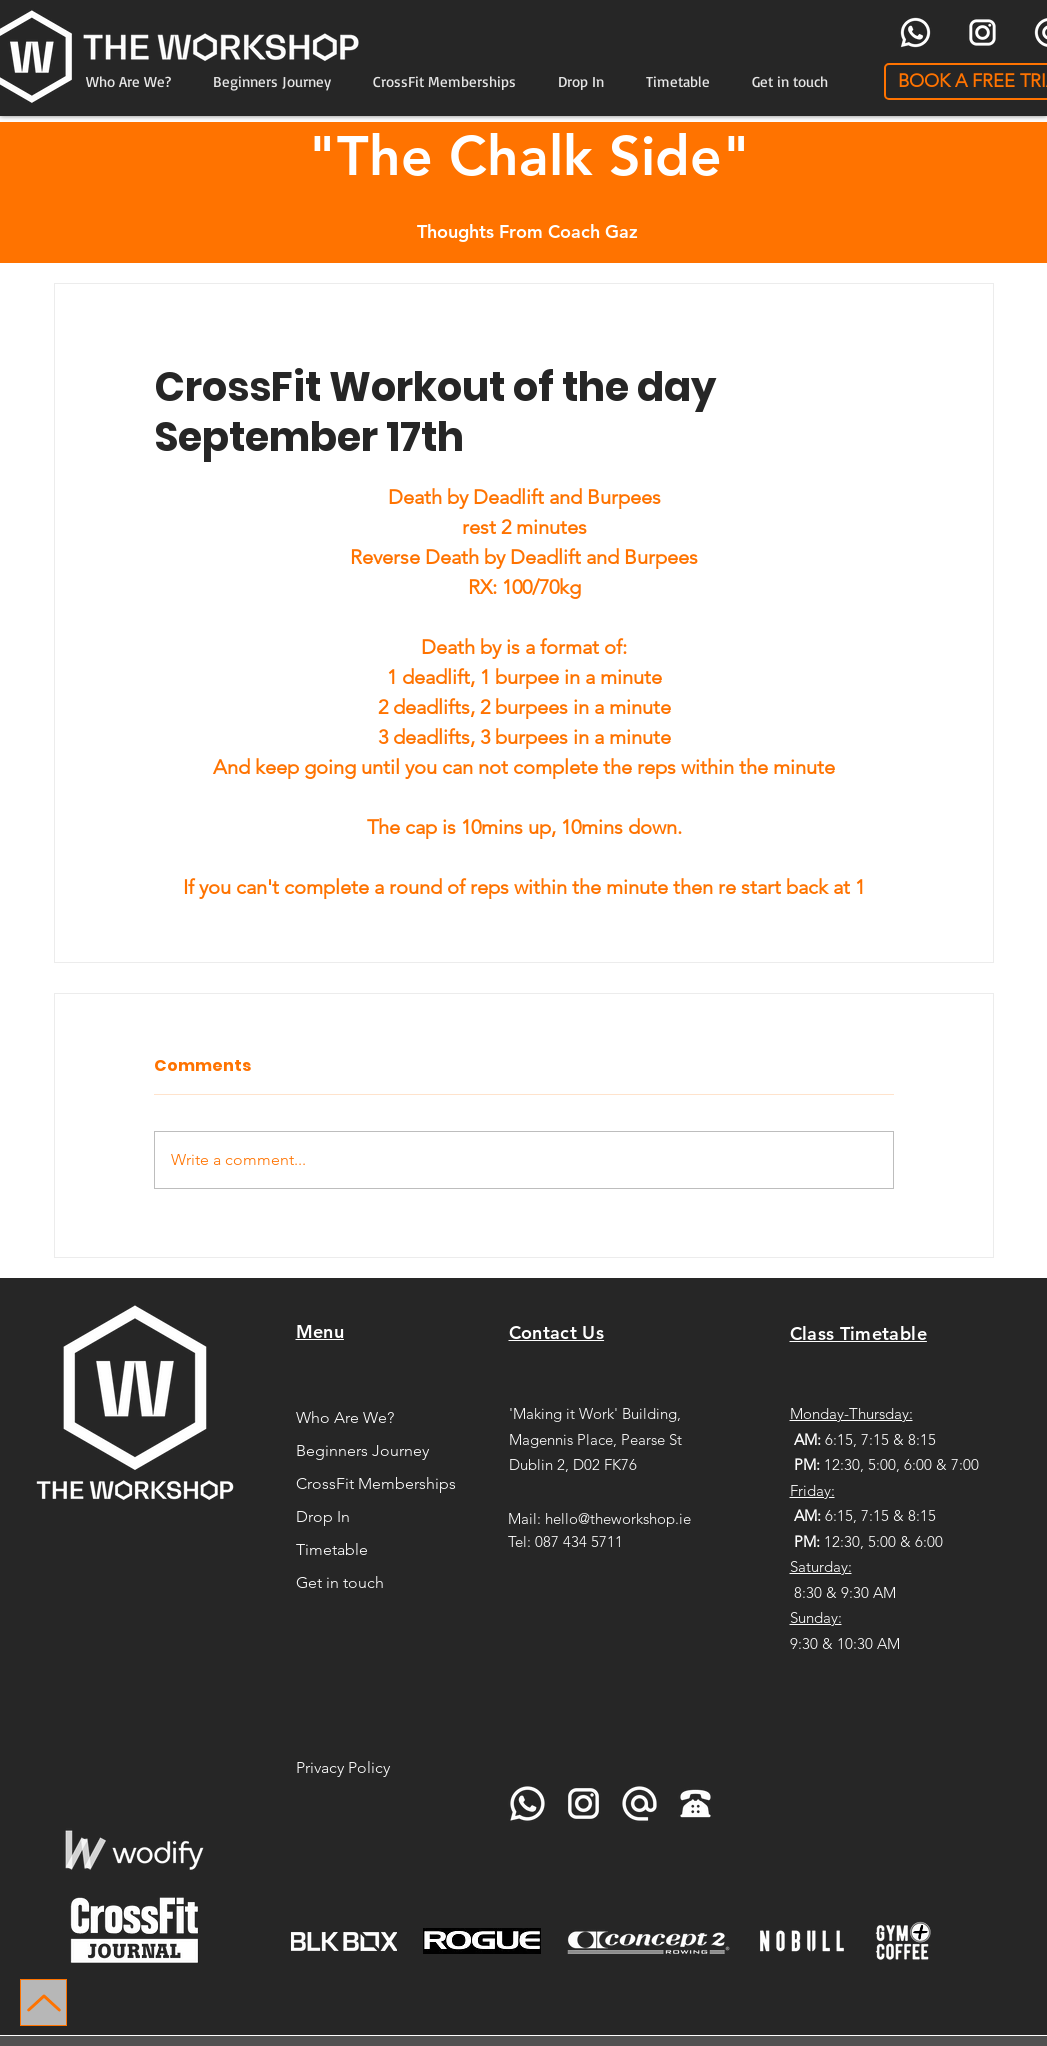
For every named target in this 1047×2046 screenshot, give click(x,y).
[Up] (43, 2002)
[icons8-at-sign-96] (639, 1803)
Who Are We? (345, 1417)
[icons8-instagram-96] (982, 32)
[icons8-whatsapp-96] (915, 32)
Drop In (323, 1516)
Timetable (332, 1549)
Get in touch (340, 1582)
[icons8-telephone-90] (695, 1803)
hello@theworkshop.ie (618, 1518)
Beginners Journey (362, 1450)
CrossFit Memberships (373, 1483)
